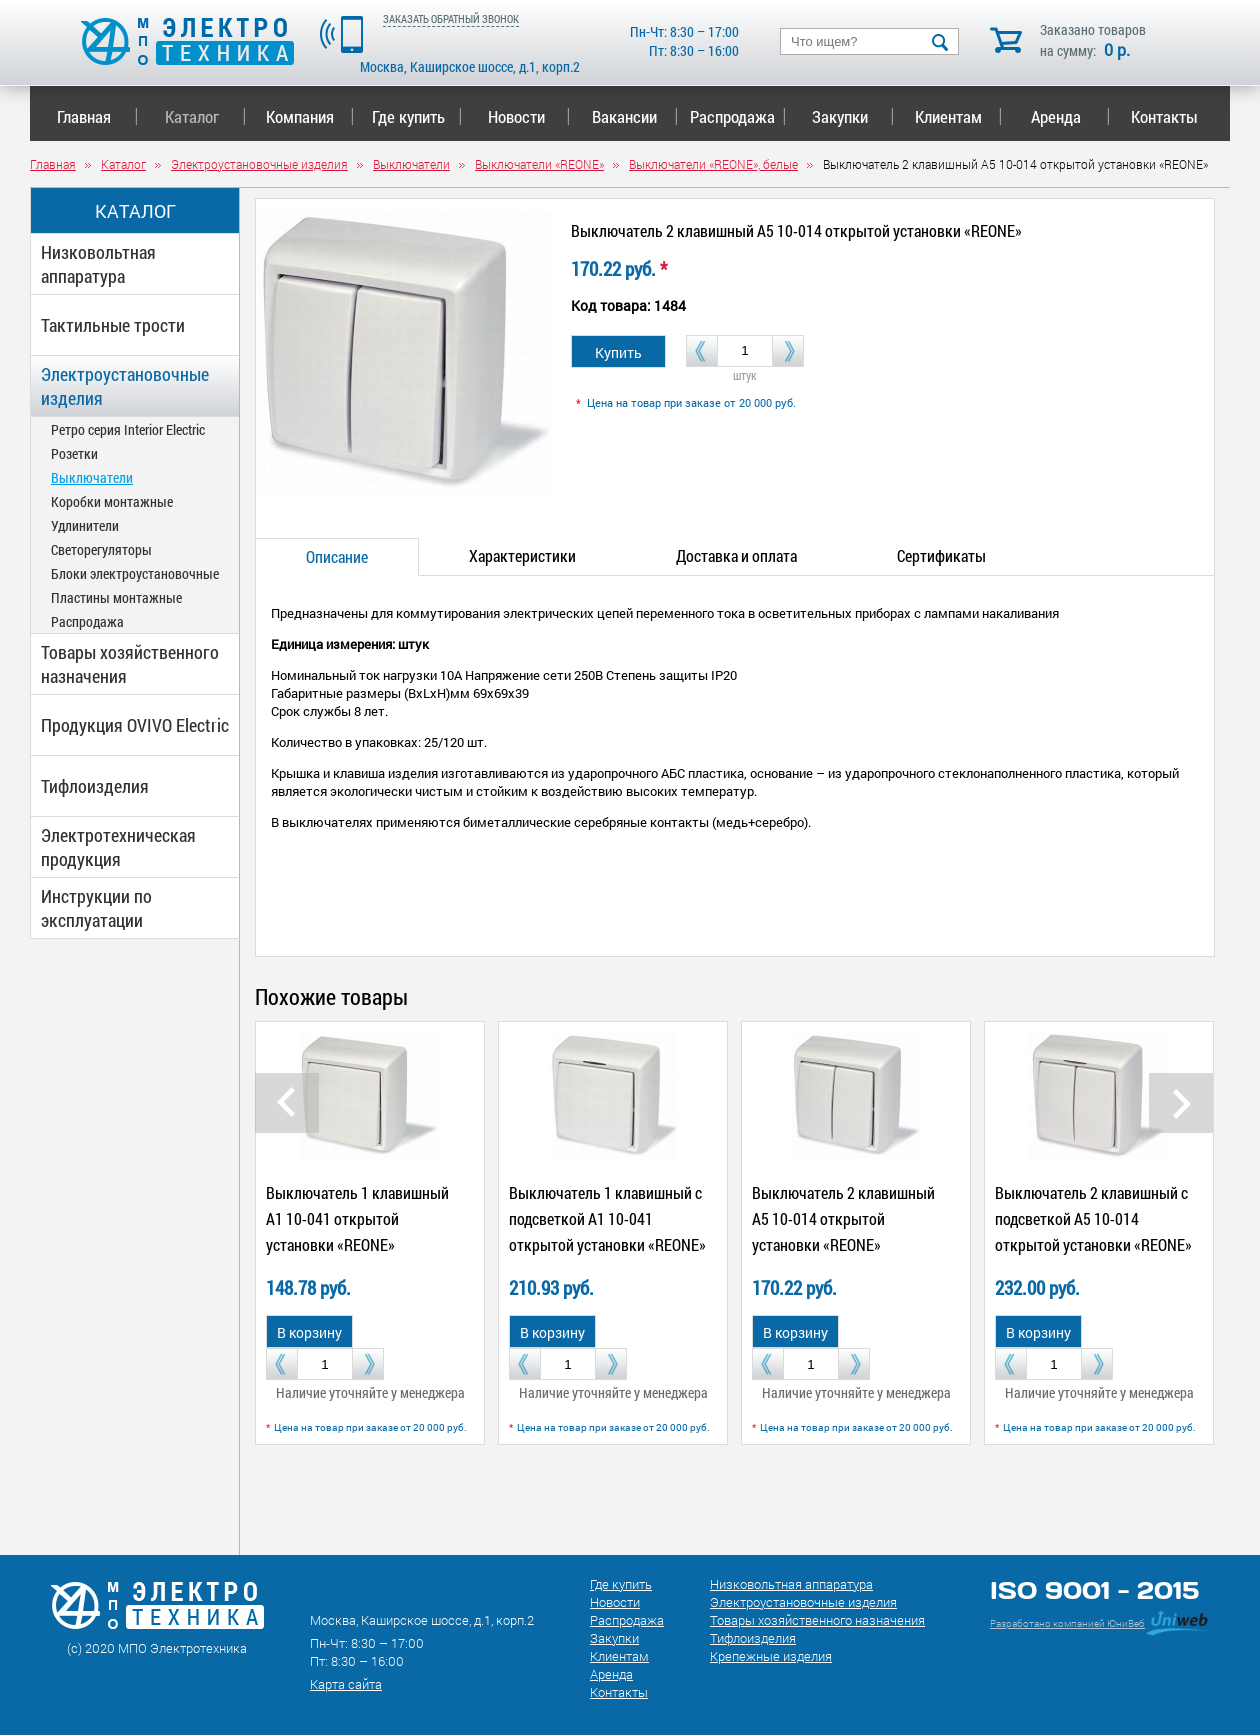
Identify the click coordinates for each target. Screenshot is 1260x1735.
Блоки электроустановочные (135, 573)
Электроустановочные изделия (125, 386)
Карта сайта (346, 1684)
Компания (310, 116)
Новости (529, 116)
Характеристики (522, 555)
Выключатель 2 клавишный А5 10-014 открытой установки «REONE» (843, 1218)
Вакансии (635, 116)
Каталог (205, 116)
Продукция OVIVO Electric (135, 725)
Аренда (1070, 116)
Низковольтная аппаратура (98, 264)
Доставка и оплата (736, 555)
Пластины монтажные (116, 597)
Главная (97, 116)
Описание (337, 556)
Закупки (853, 116)
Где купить (417, 116)
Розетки (74, 453)
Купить (618, 352)
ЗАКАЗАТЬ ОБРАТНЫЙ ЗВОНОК (451, 18)
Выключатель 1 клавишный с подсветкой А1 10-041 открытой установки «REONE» (607, 1218)
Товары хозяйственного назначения (130, 664)
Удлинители (85, 525)
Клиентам (959, 116)
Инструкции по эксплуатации (96, 908)
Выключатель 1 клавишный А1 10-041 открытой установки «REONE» (357, 1218)
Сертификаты (941, 555)
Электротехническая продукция (118, 847)
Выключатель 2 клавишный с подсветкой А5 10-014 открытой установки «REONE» (1093, 1218)
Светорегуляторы (101, 549)
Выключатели (92, 477)
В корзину (309, 1332)
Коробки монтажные (112, 501)
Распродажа (734, 116)
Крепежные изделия (771, 1656)
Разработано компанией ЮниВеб (1067, 1623)
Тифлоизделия (95, 786)
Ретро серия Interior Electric (128, 429)
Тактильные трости (113, 325)
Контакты (1164, 116)
